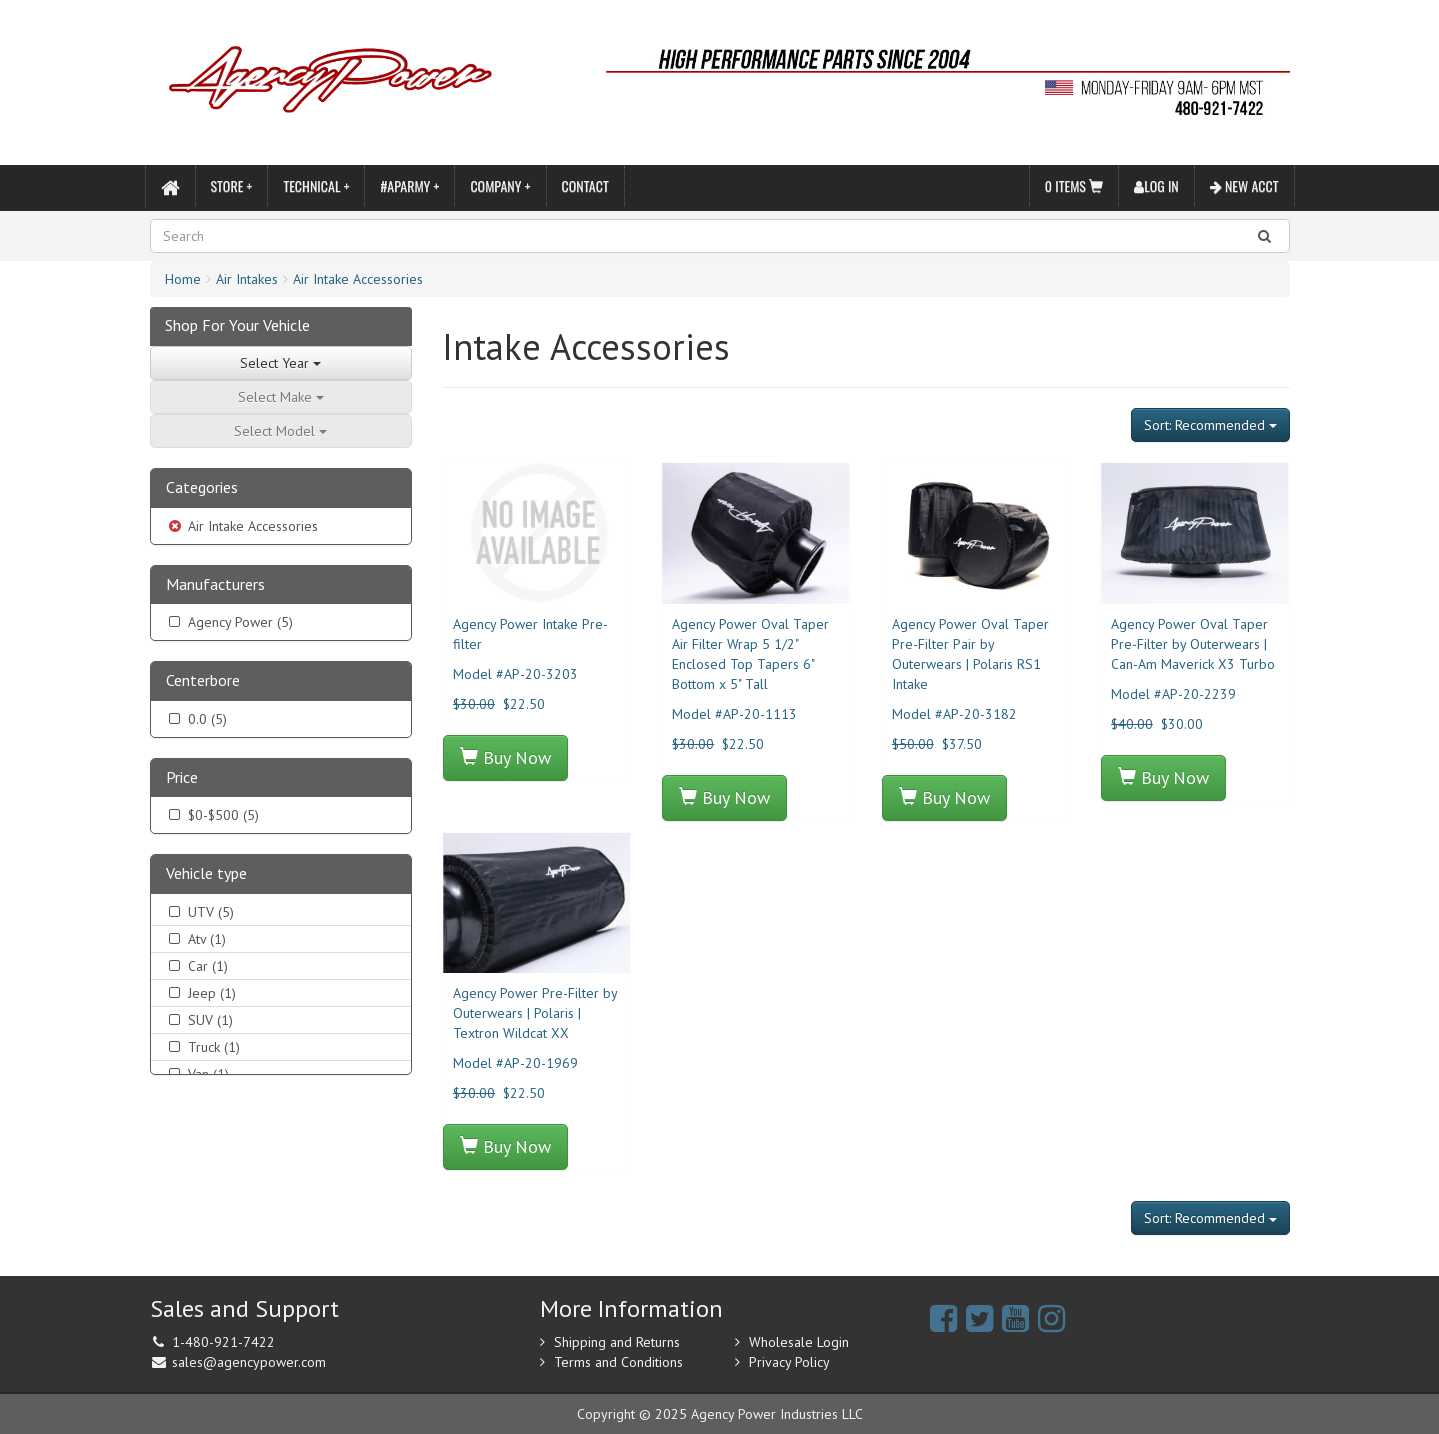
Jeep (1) (201, 993)
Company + (500, 185)
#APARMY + (409, 185)
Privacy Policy (789, 1362)
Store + (232, 185)
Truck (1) (203, 1047)
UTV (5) (200, 912)
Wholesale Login (799, 1342)
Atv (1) (196, 939)
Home (183, 279)
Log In (1156, 185)
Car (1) (197, 966)
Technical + (316, 185)
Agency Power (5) (229, 622)
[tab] (281, 488)
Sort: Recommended (1210, 425)
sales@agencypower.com (249, 1362)
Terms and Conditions (618, 1362)
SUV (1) (199, 1020)
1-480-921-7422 (223, 1342)
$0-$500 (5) (212, 815)
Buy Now (505, 757)
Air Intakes (247, 279)
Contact (585, 185)
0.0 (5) (196, 719)
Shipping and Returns (617, 1342)
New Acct (1244, 185)
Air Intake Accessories (358, 279)
